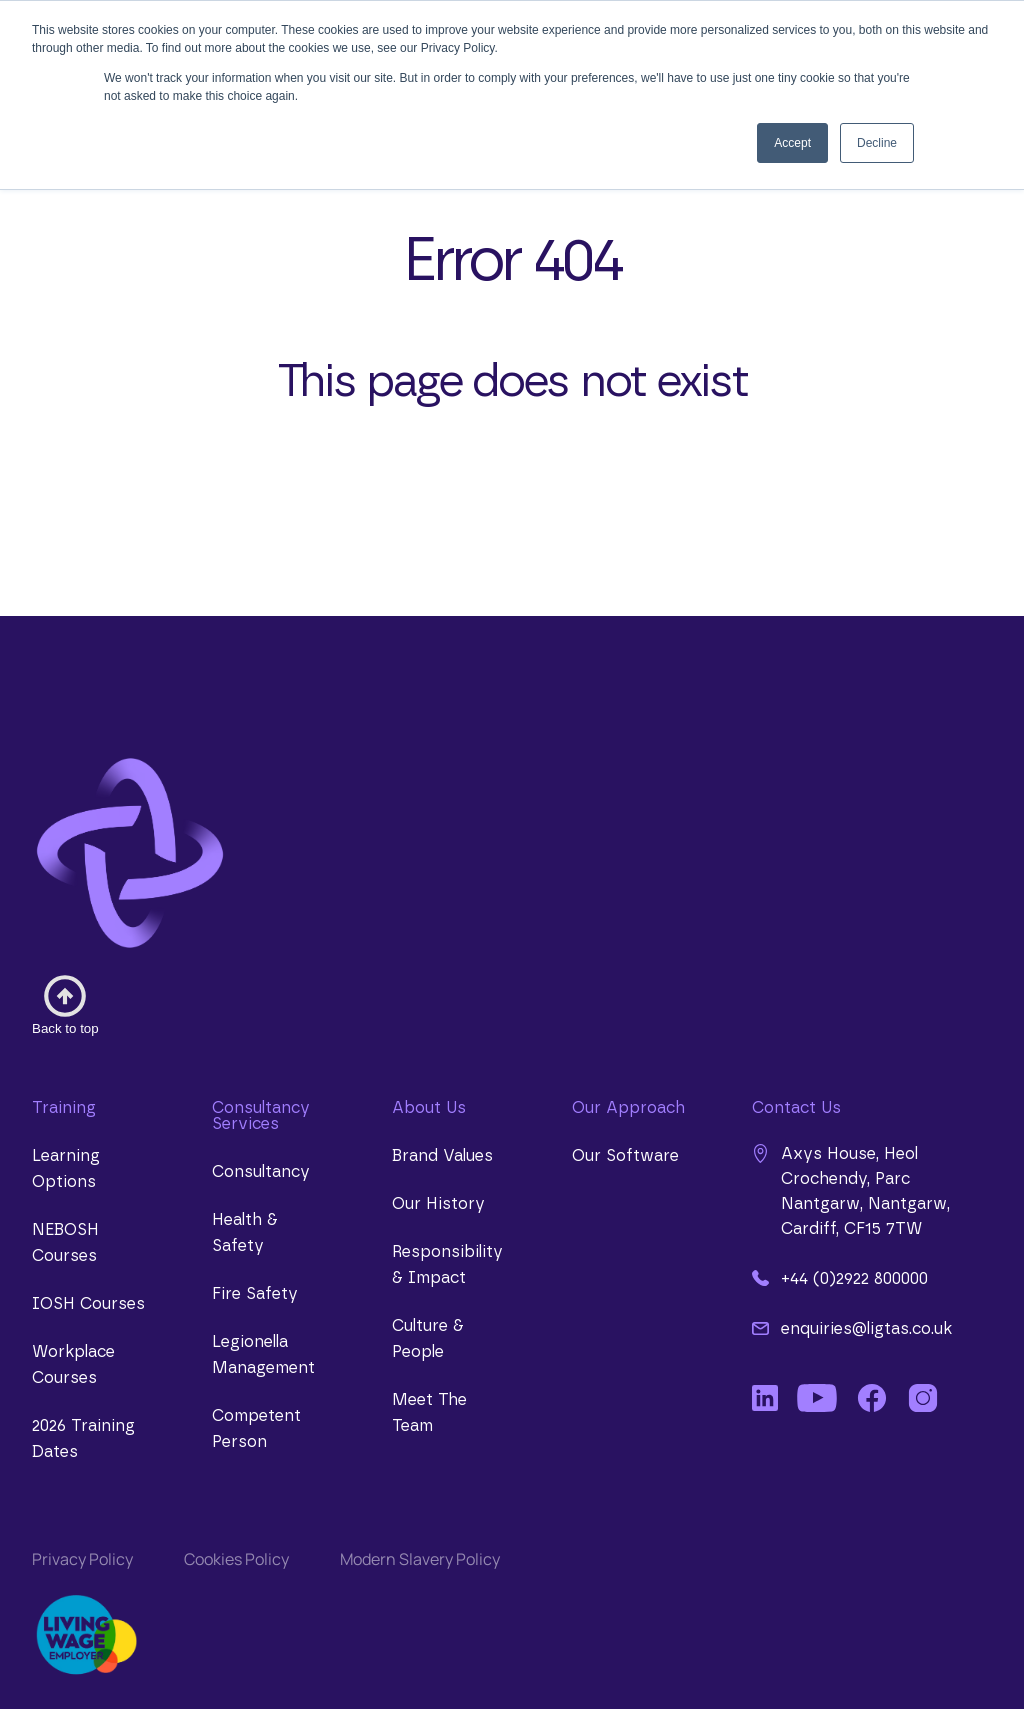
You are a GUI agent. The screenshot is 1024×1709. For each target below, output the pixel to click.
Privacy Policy (82, 1559)
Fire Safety (255, 1294)
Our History (438, 1204)
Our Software (625, 1156)
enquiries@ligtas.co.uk (852, 1328)
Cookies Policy (236, 1559)
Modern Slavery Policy (420, 1559)
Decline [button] (877, 143)
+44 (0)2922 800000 (840, 1278)
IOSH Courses (88, 1304)
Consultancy (261, 1172)
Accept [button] (792, 143)
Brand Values (442, 1156)
